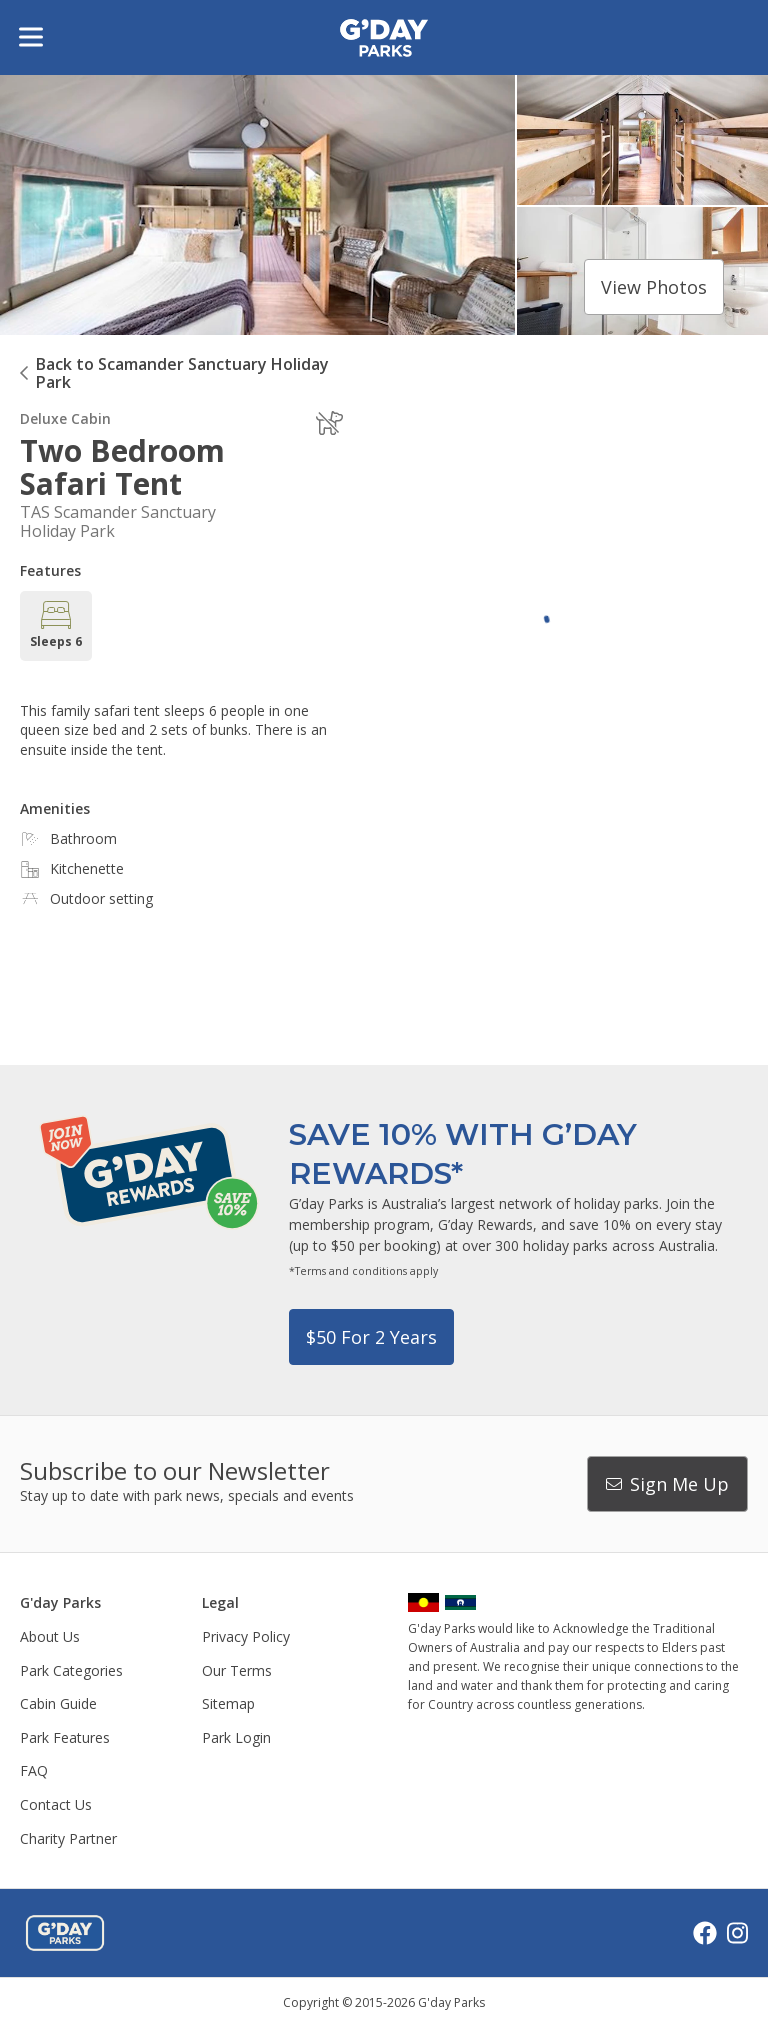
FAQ (34, 1770)
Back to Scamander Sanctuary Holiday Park (182, 373)
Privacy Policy (246, 1636)
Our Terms (237, 1670)
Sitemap (228, 1703)
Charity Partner (68, 1838)
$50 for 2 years (371, 1337)
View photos (654, 287)
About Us (50, 1636)
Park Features (65, 1737)
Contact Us (56, 1804)
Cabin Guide (58, 1703)
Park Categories (71, 1670)
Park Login (236, 1737)
